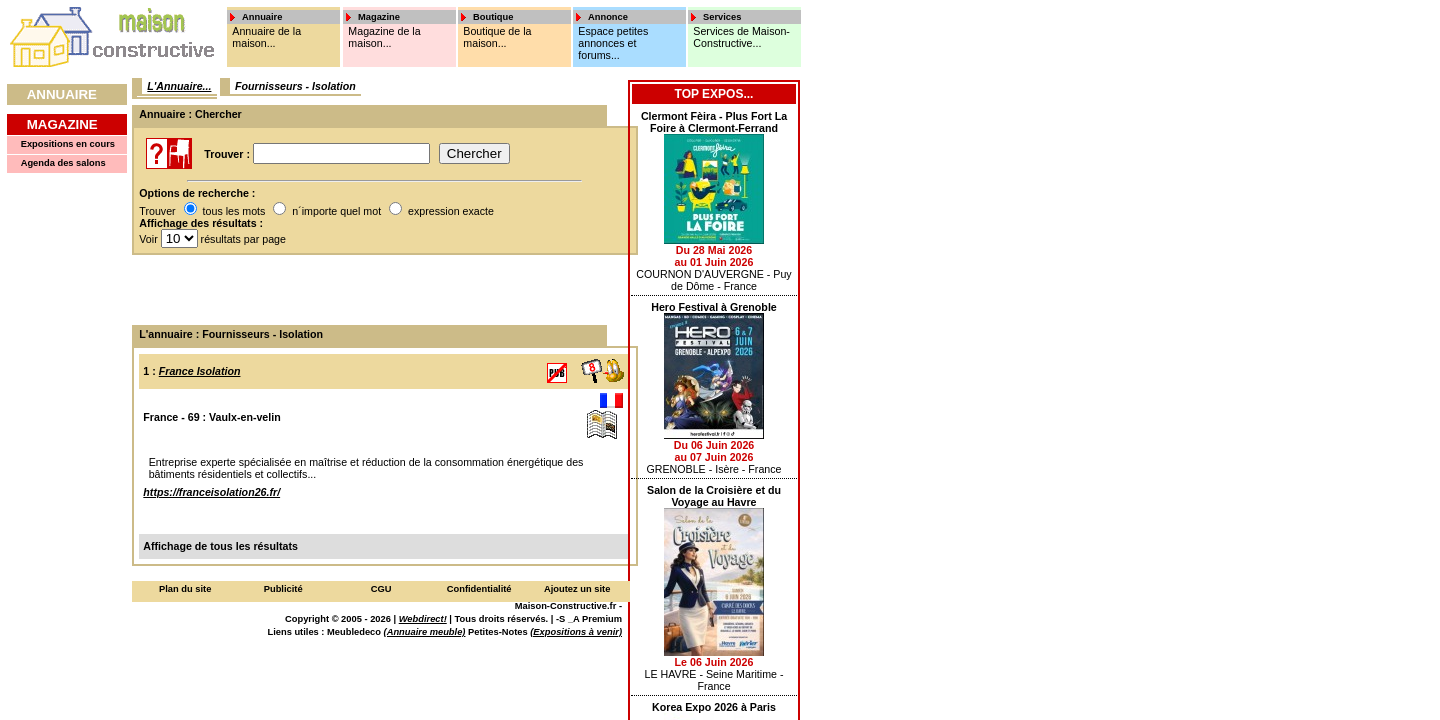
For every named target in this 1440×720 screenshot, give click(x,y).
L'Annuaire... (179, 86)
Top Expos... (714, 94)
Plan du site (185, 589)
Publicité (283, 589)
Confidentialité (479, 589)
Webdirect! (423, 619)
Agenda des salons (63, 163)
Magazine (62, 124)
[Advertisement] (378, 290)
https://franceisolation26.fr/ (211, 492)
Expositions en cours (68, 144)
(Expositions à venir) (576, 632)
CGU (381, 589)
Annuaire (62, 94)
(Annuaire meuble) (425, 632)
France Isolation (200, 371)
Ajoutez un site (577, 589)
